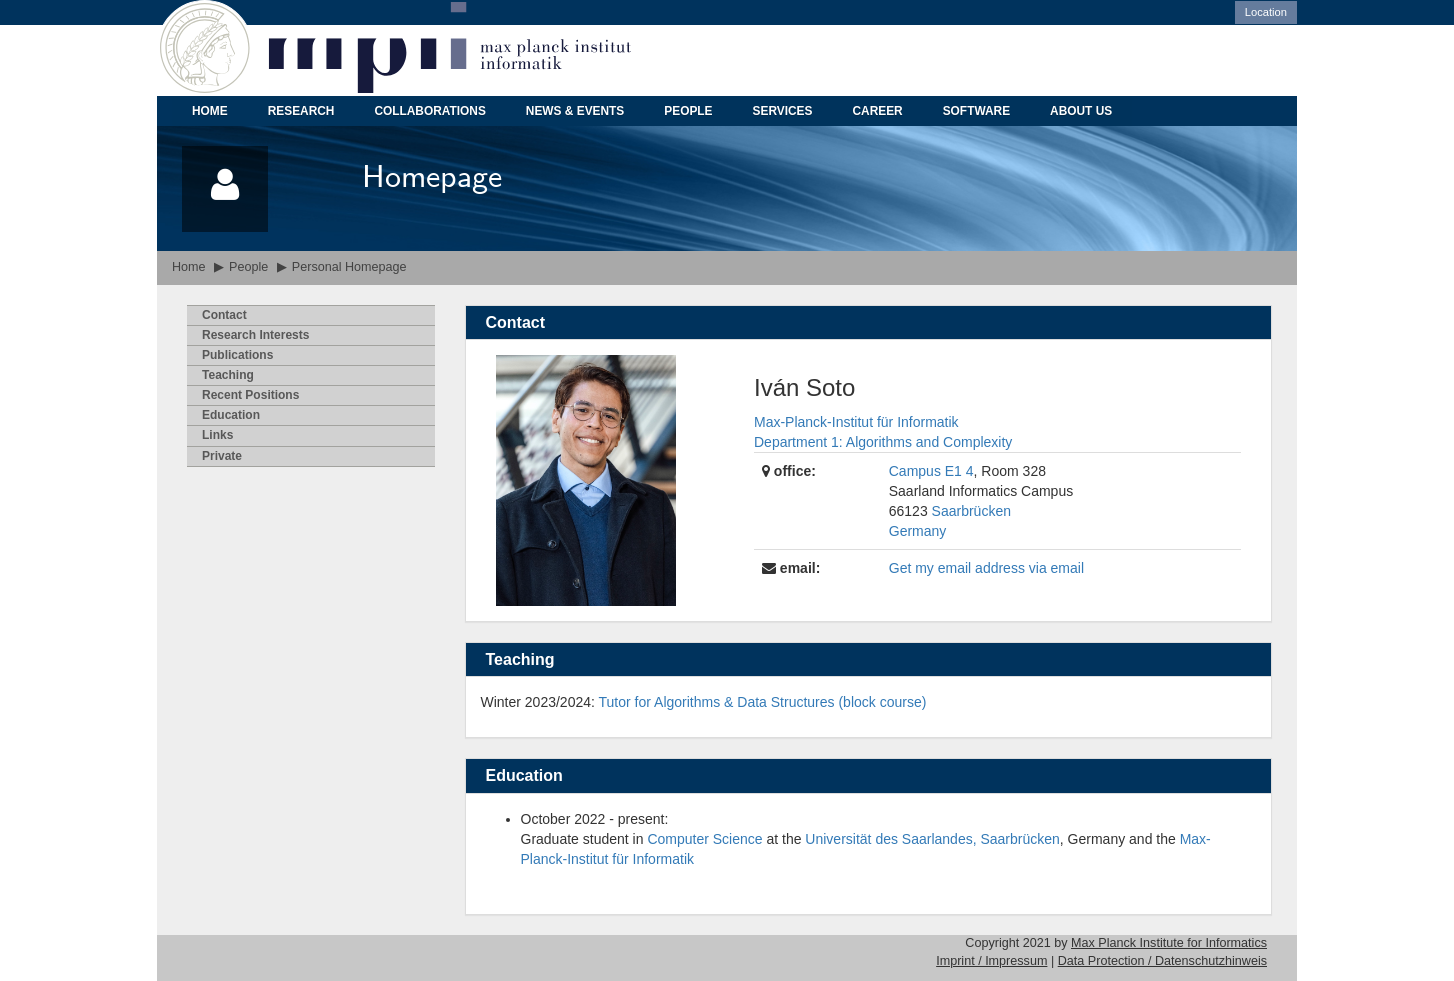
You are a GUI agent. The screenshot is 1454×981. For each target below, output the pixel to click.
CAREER (877, 111)
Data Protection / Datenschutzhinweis (1162, 961)
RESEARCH (301, 111)
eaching (228, 375)
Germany (918, 531)
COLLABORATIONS (429, 111)
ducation (231, 415)
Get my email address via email (986, 568)
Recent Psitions (250, 395)
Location (1266, 12)
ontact (224, 315)
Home (189, 267)
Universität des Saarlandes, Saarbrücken (932, 839)
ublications (237, 355)
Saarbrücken (971, 511)
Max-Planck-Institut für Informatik (856, 422)
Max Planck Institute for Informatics (1169, 943)
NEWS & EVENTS (575, 111)
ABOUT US (1081, 111)
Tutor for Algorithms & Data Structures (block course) (763, 702)
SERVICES (783, 111)
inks (217, 435)
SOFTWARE (976, 111)
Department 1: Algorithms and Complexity (883, 442)
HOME (210, 111)
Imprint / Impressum (991, 961)
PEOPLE (688, 111)
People (248, 267)
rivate (222, 456)
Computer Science (704, 839)
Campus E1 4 (931, 471)
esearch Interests (255, 335)
